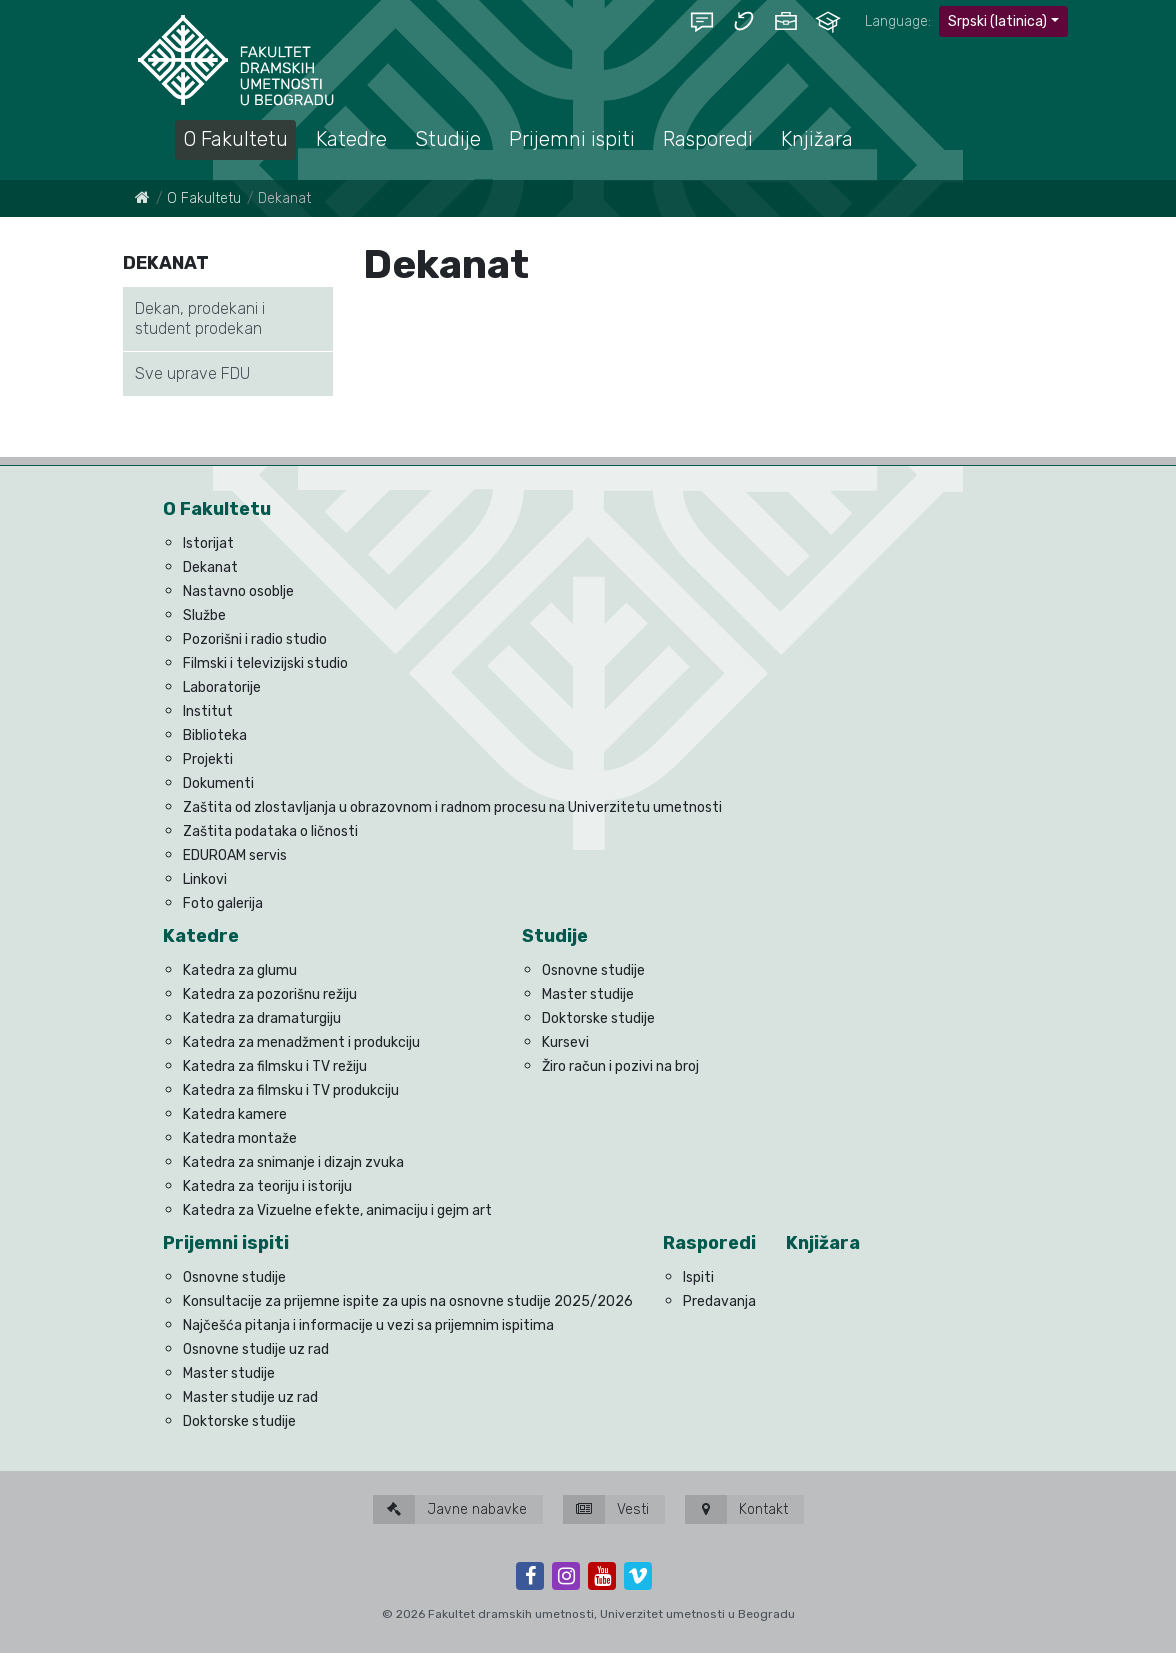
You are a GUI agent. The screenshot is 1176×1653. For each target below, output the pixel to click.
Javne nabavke (450, 1509)
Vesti (606, 1509)
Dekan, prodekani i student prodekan (200, 318)
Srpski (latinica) (997, 21)
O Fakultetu (204, 198)
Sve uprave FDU (192, 373)
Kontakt (736, 1509)
